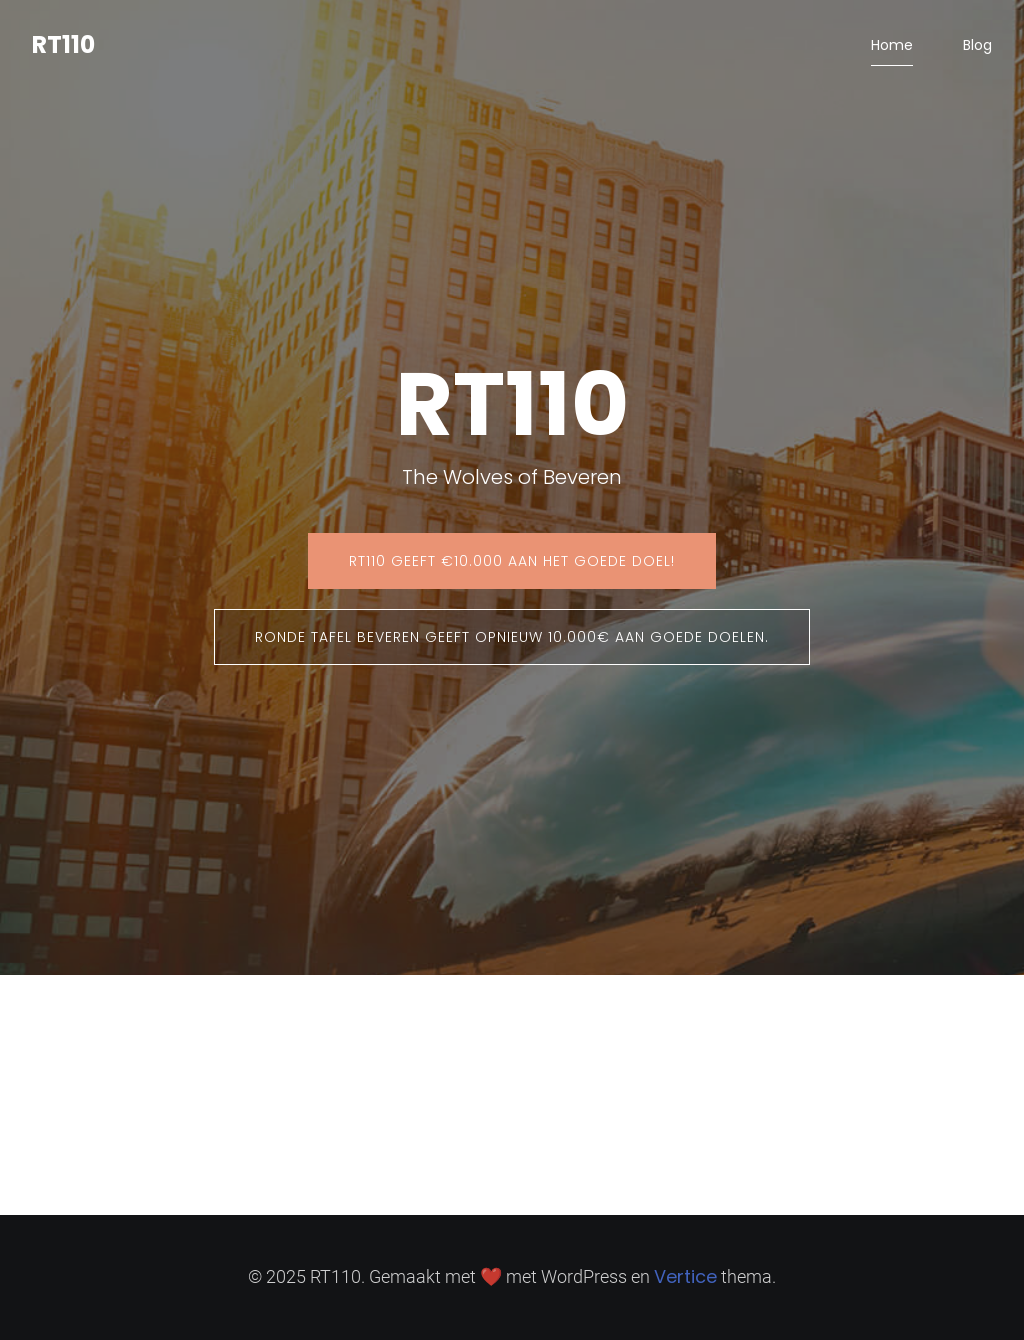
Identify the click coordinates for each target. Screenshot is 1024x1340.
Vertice (685, 1276)
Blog (977, 45)
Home (892, 45)
